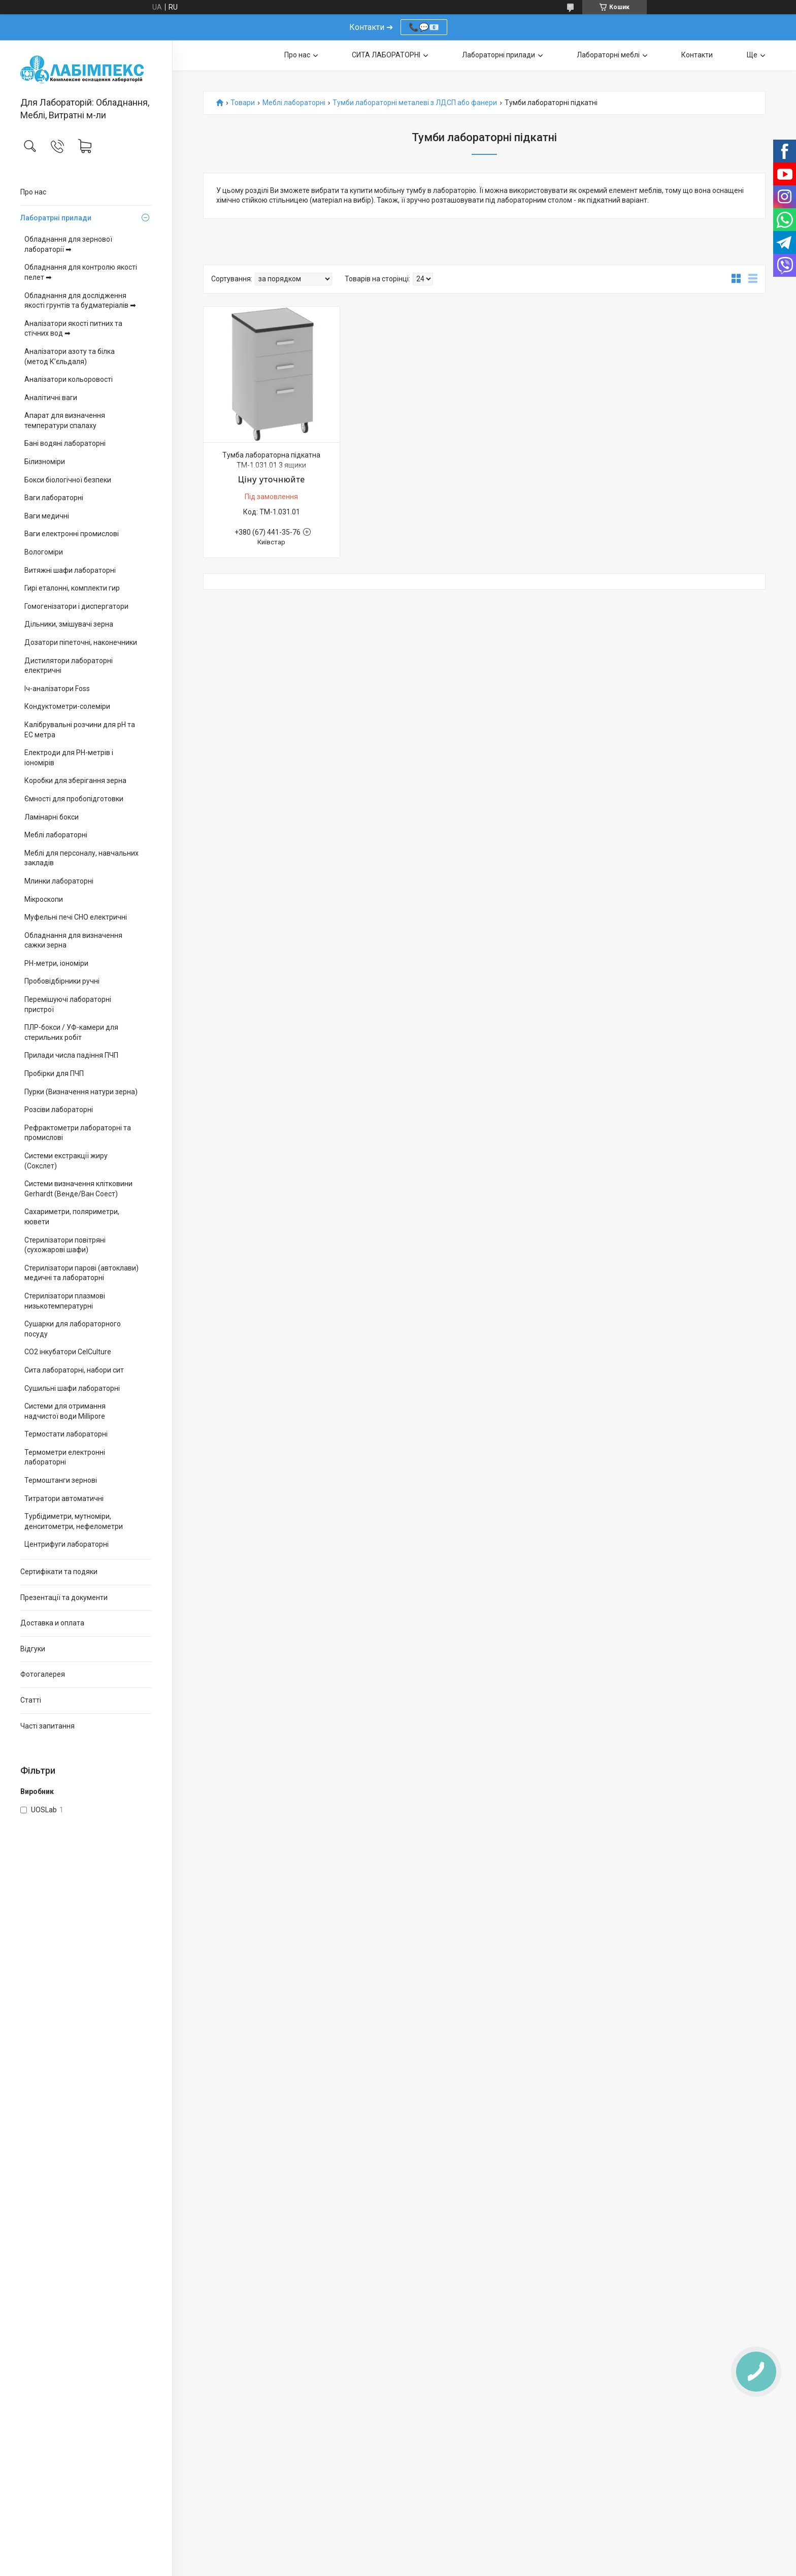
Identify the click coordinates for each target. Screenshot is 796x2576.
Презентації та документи (64, 1597)
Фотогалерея (42, 1674)
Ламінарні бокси (51, 817)
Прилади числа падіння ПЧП (71, 1055)
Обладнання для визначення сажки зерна (73, 940)
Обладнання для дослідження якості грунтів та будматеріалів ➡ (80, 300)
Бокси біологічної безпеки (67, 480)
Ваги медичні (46, 516)
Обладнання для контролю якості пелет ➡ (80, 272)
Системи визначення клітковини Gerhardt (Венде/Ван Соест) (78, 1189)
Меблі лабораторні (55, 835)
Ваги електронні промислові (71, 534)
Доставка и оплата (52, 1623)
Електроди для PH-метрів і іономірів (68, 757)
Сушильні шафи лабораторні (72, 1388)
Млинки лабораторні (58, 881)
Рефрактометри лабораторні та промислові (77, 1133)
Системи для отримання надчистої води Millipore (65, 1411)
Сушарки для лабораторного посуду (72, 1329)
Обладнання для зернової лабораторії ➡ (68, 244)
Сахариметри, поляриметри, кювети (71, 1217)
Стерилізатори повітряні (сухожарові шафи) (65, 1245)
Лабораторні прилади (498, 55)
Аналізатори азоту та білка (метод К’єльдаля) (69, 356)
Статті (30, 1700)
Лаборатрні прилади (55, 218)
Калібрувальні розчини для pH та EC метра (79, 730)
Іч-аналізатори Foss (57, 688)
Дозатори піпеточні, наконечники (80, 642)
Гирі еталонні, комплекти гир (72, 588)
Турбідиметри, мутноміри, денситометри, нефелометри (73, 1521)
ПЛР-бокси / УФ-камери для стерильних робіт (71, 1032)
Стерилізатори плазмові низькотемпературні (64, 1301)
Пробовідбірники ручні (62, 981)
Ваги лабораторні (53, 498)
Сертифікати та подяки (58, 1572)
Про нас (33, 192)
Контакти (697, 55)
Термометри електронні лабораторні (64, 1457)
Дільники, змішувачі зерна (68, 624)
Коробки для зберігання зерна (75, 780)
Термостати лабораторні (66, 1434)
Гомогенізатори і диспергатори (76, 606)
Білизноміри (44, 462)
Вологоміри (43, 552)
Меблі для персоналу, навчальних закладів (81, 858)
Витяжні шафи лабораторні (70, 570)
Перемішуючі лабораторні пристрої (67, 1004)
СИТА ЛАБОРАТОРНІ (386, 55)
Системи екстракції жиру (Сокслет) (66, 1161)
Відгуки (32, 1649)
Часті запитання (47, 1726)
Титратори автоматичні (64, 1498)
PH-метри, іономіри (56, 963)
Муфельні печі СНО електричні (75, 917)
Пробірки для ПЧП (54, 1073)
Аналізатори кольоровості (68, 379)
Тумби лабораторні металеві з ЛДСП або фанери (415, 103)
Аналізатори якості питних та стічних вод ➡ (73, 328)
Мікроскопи (43, 899)
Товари (242, 103)
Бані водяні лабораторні (65, 443)
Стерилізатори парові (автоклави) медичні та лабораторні (81, 1273)
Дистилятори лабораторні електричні (68, 666)
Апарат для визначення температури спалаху (64, 420)
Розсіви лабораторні (58, 1109)
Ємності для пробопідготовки (73, 799)
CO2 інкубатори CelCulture (67, 1352)
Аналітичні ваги (50, 398)
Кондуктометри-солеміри (67, 706)
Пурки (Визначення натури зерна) (81, 1092)
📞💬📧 (424, 27)
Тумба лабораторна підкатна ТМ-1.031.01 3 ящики (271, 460)
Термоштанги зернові (60, 1480)
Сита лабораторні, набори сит (74, 1370)
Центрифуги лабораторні (66, 1544)
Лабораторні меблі (608, 55)
